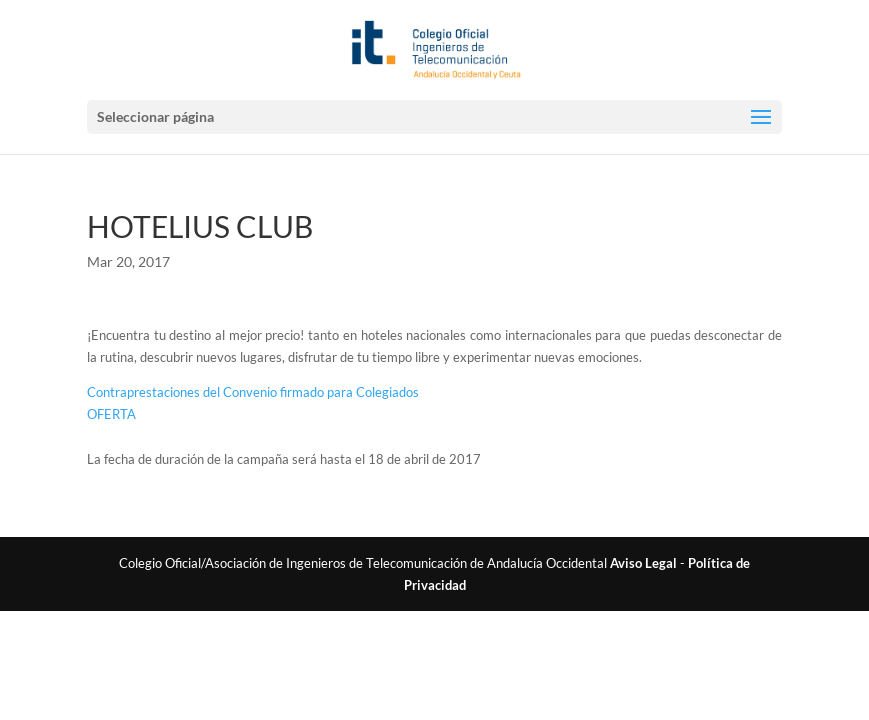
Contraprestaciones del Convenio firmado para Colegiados (253, 392)
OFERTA (111, 414)
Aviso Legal (643, 563)
